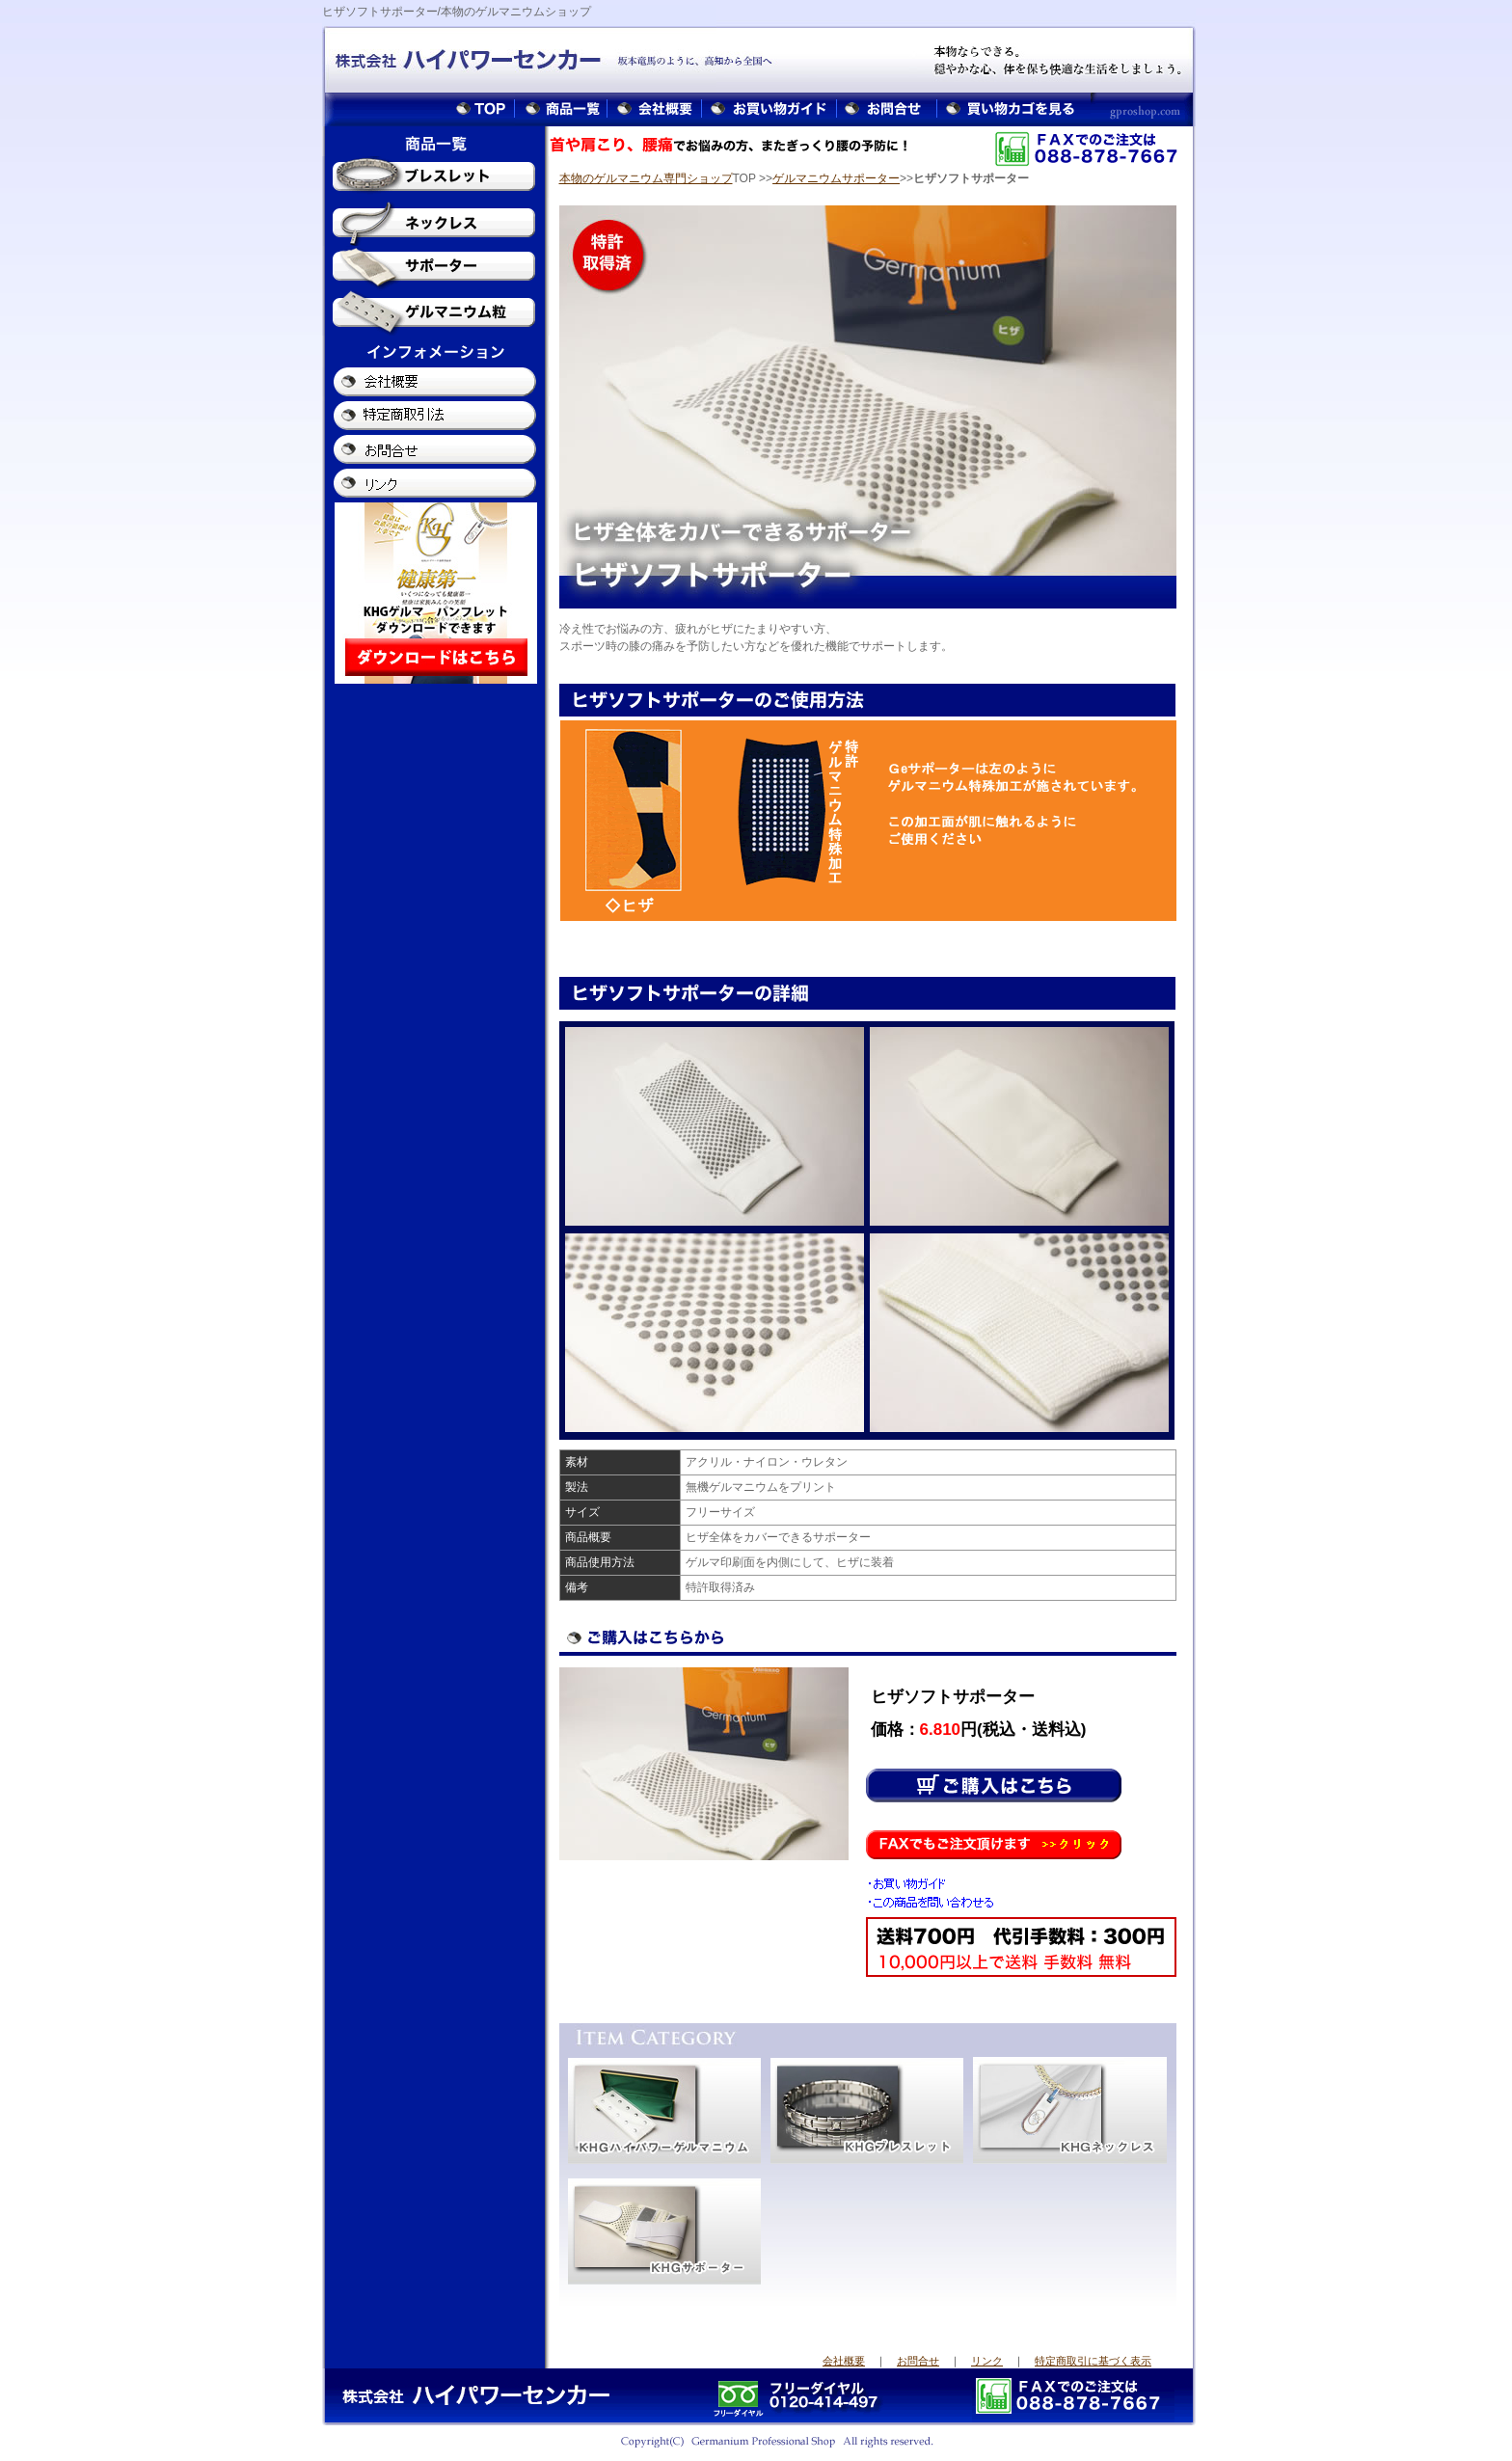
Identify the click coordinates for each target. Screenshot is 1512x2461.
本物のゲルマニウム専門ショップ (646, 178)
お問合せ (918, 2360)
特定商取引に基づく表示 (1093, 2360)
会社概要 (844, 2360)
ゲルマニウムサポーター (836, 178)
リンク (987, 2360)
